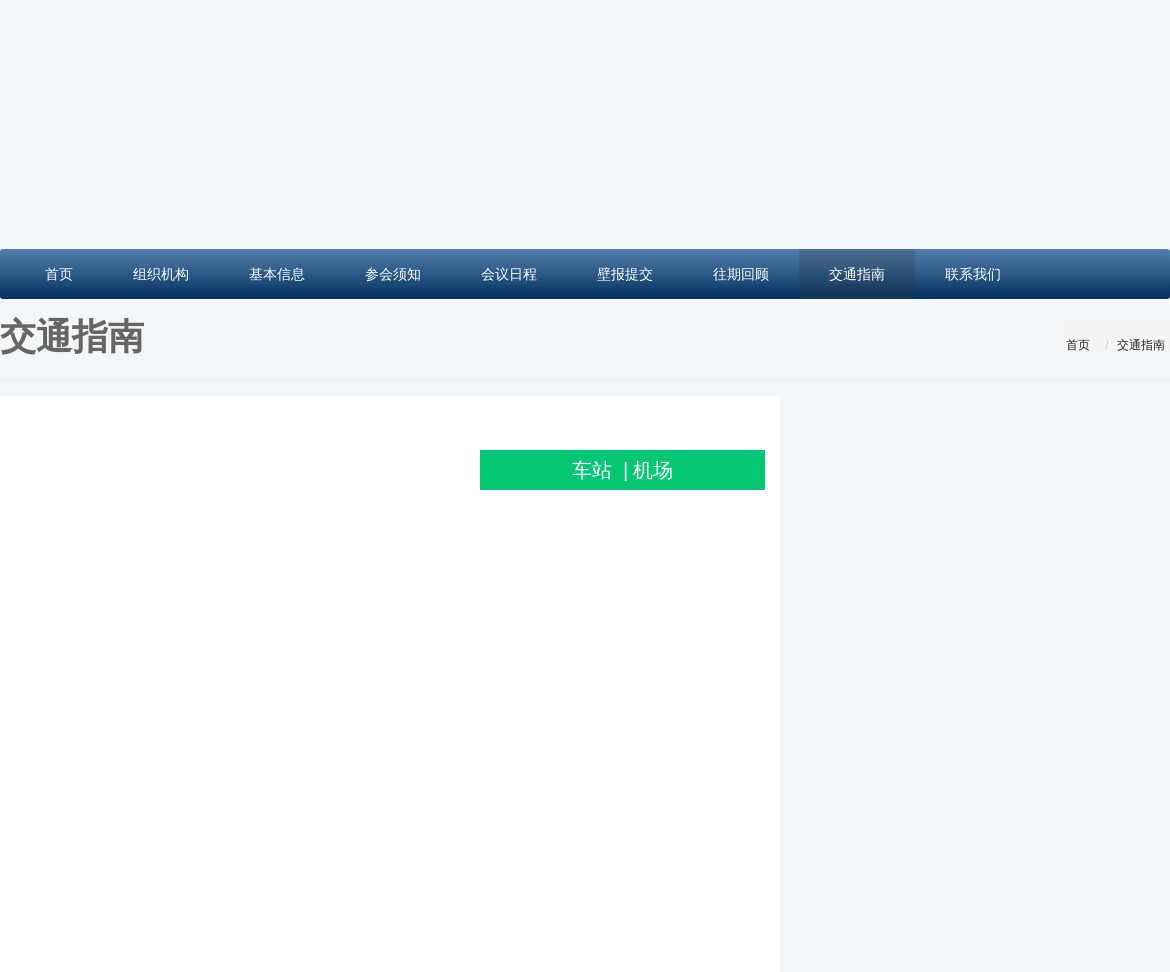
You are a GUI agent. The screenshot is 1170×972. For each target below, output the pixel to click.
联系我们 (973, 274)
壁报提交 (625, 274)
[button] (88, 124)
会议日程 (509, 274)
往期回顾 (741, 274)
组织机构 (161, 274)
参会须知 (393, 274)
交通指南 (857, 274)
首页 (59, 274)
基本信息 (277, 274)
